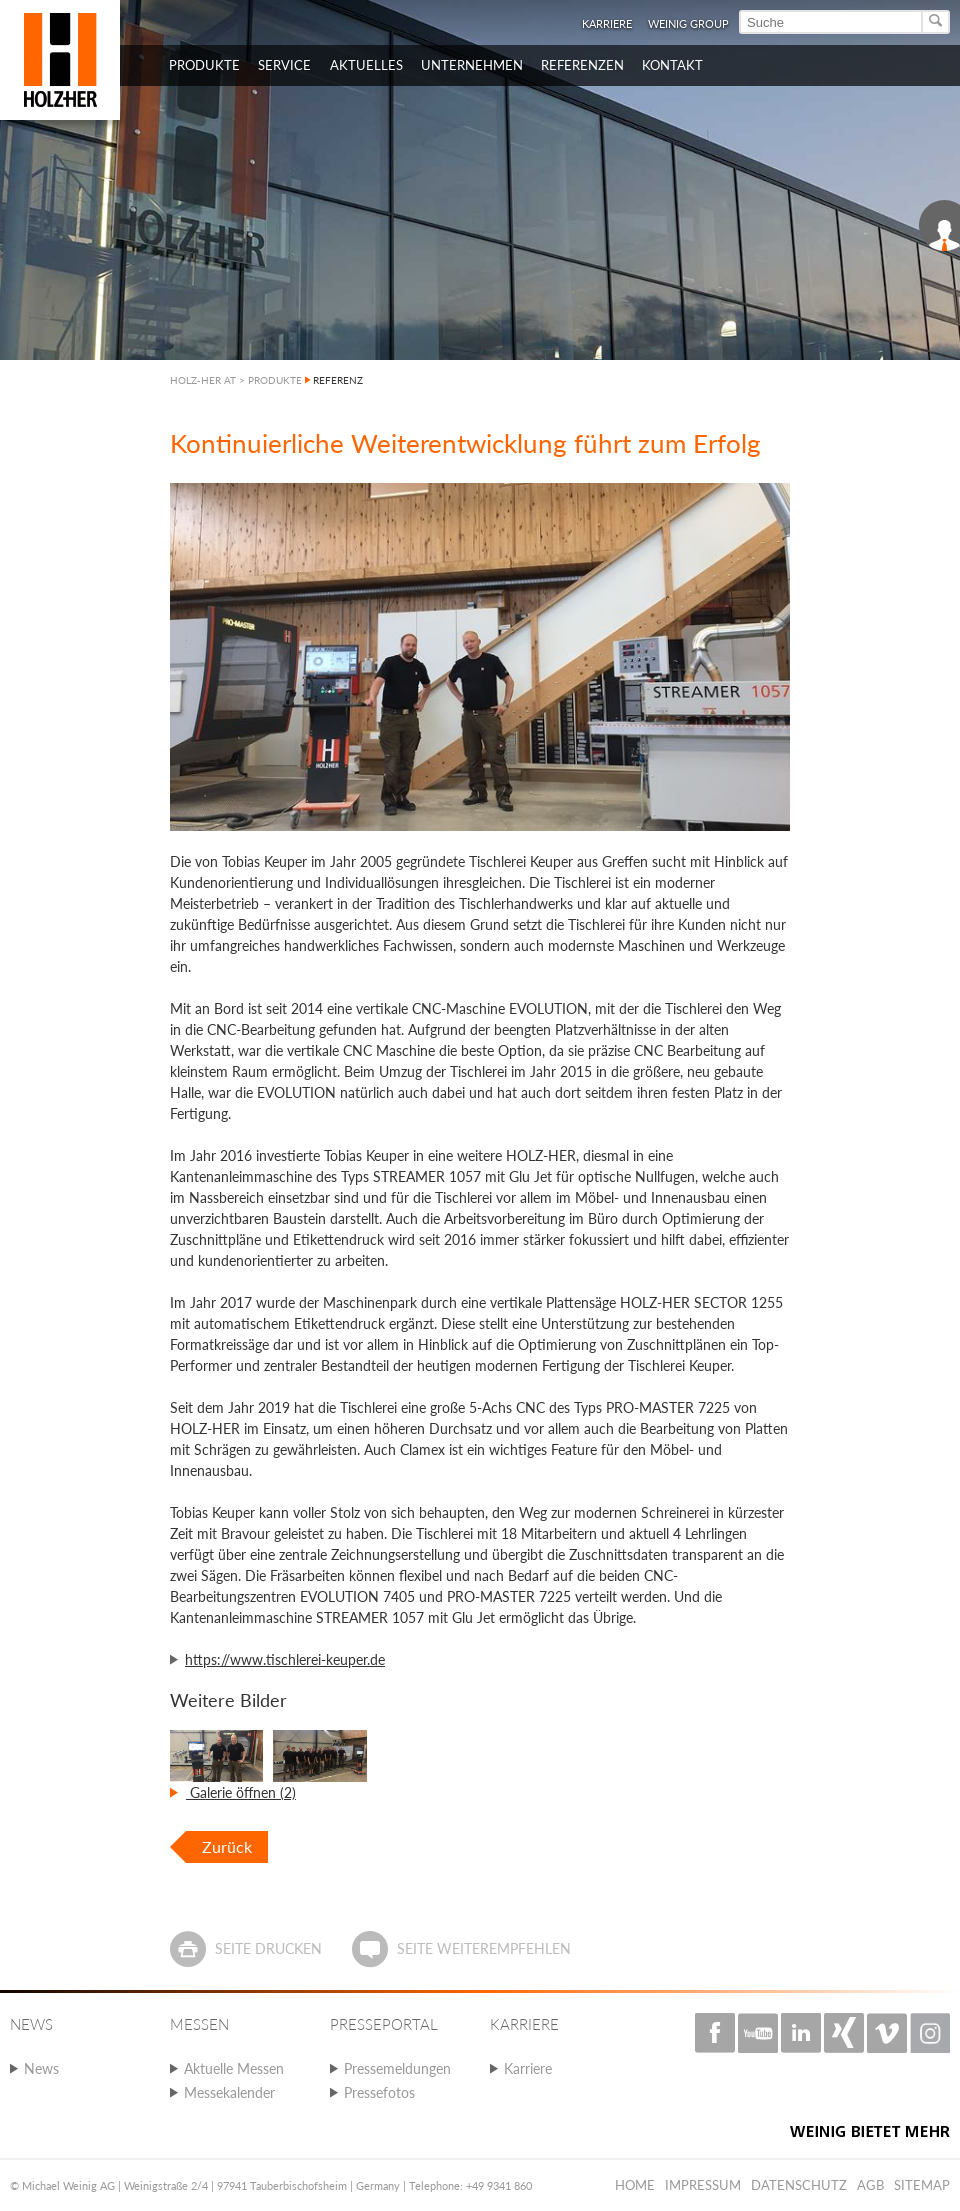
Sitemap (922, 2185)
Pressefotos (379, 2092)
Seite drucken (268, 1948)
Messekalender (229, 2092)
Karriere (607, 23)
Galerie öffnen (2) (241, 1792)
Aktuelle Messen (234, 2068)
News (41, 2068)
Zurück (227, 1846)
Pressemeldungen (397, 2068)
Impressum (703, 2185)
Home (635, 2185)
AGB (870, 2185)
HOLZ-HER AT (203, 380)
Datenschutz (799, 2185)
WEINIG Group (688, 23)
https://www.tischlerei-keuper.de (285, 1659)
